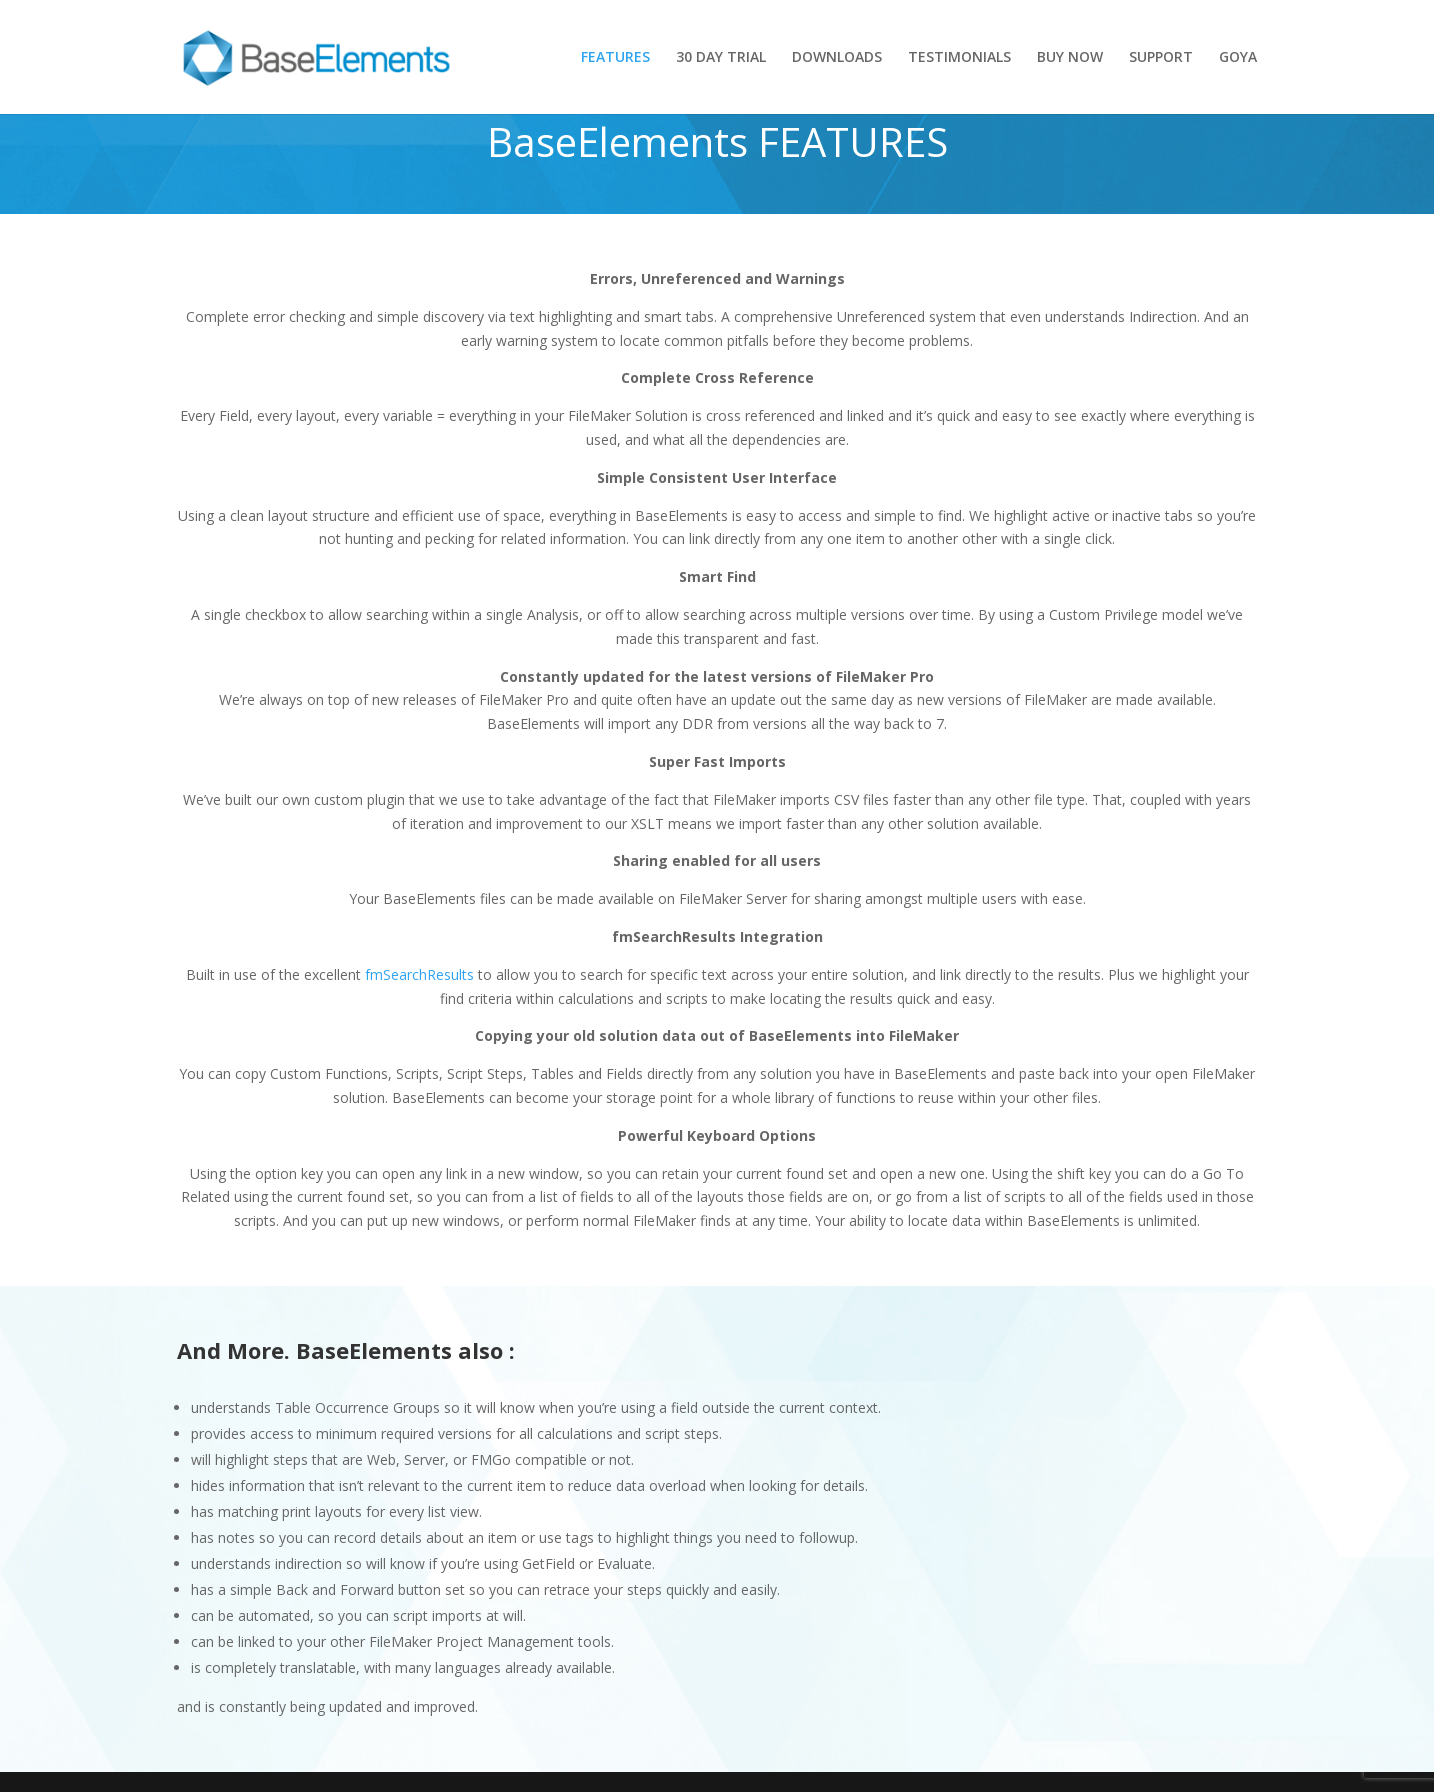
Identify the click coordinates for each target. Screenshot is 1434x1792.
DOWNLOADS (837, 58)
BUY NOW (1070, 58)
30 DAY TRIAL (721, 58)
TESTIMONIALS (959, 58)
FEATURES (615, 58)
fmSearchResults (419, 974)
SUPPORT (1161, 58)
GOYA (1238, 58)
